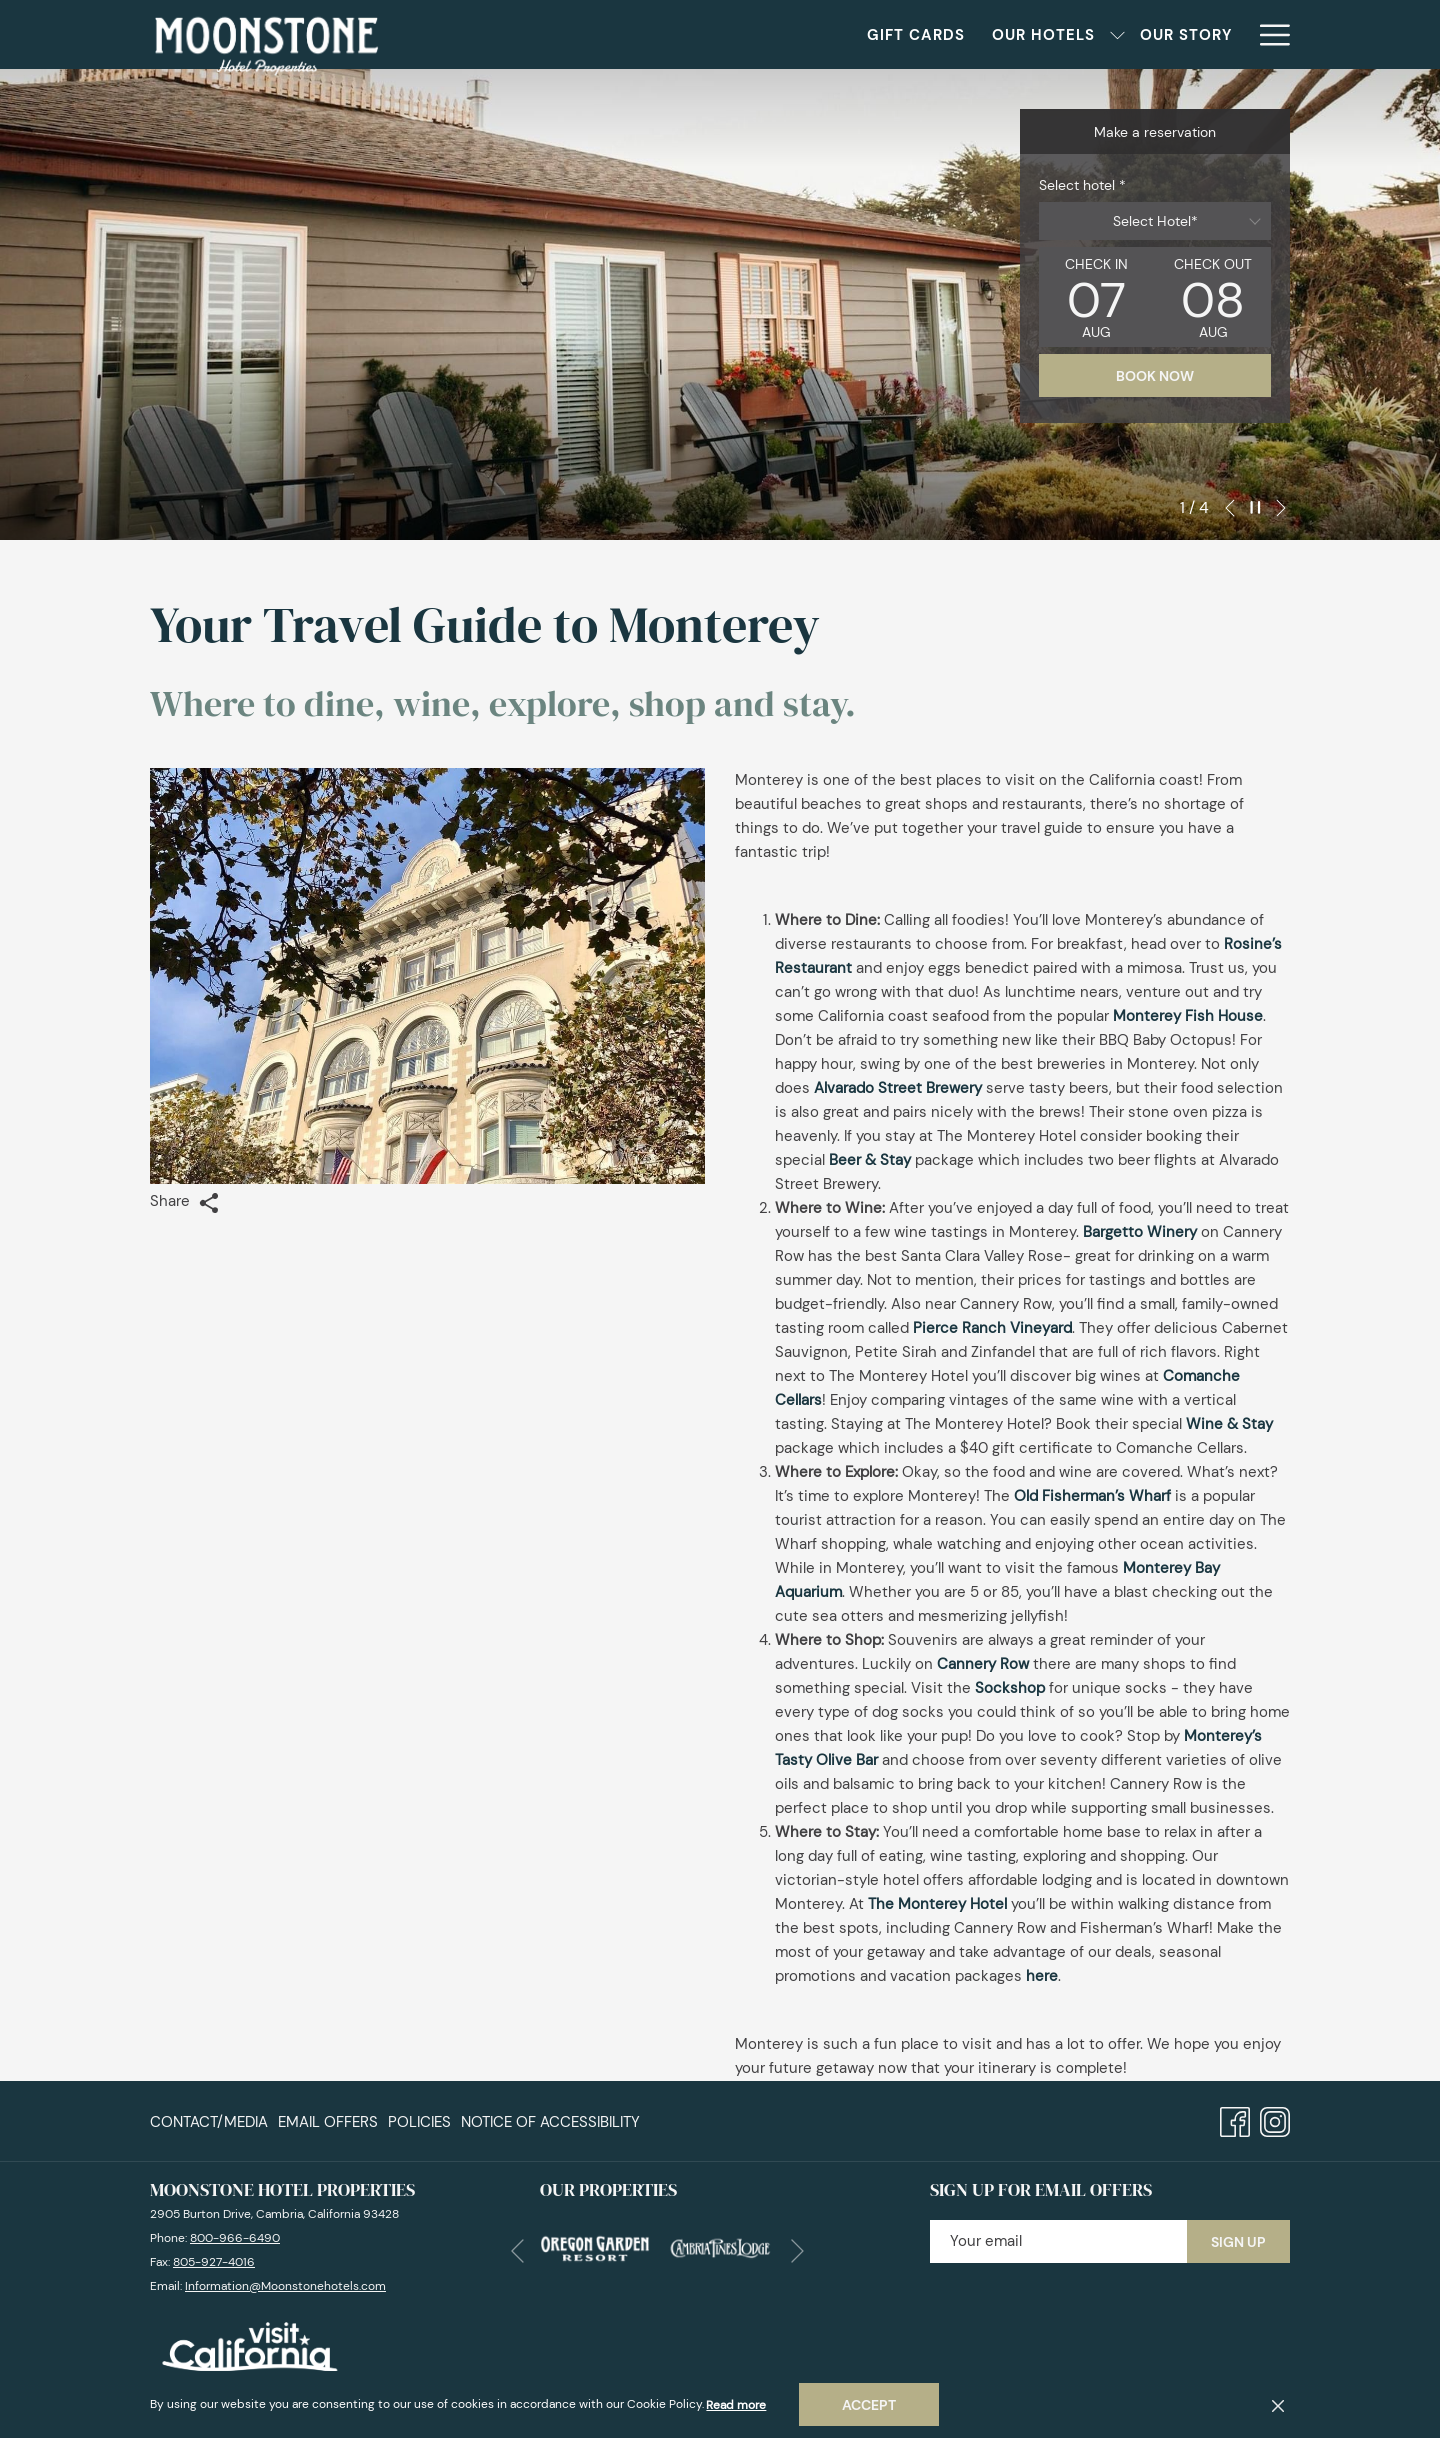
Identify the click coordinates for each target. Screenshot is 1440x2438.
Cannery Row (983, 1664)
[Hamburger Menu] (1267, 34)
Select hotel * (1082, 185)
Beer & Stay (870, 1160)
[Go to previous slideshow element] (1230, 508)
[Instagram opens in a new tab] (1275, 2118)
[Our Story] (923, 34)
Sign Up (1238, 2241)
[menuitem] (211, 2121)
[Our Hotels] (780, 34)
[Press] (1207, 34)
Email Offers (328, 2121)
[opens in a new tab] (595, 2245)
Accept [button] (869, 2405)
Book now (1155, 376)
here (1042, 1976)
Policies (419, 2121)
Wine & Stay (1229, 1424)
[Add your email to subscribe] (1058, 2240)
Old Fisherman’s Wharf (1092, 1496)
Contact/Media (209, 2121)
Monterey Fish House (1188, 1016)
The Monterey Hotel (937, 1904)
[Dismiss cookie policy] (1278, 2405)
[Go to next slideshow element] (1281, 508)
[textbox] (1155, 221)
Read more (736, 2405)
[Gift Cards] (654, 34)
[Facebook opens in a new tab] (1235, 2118)
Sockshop (1010, 1688)
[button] (1097, 297)
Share (184, 1201)
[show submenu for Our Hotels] (854, 34)
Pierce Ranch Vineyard (992, 1328)
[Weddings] (1040, 34)
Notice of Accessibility (550, 2121)
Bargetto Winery (1140, 1232)
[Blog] (1134, 34)
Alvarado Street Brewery (898, 1088)
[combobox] (1155, 221)
